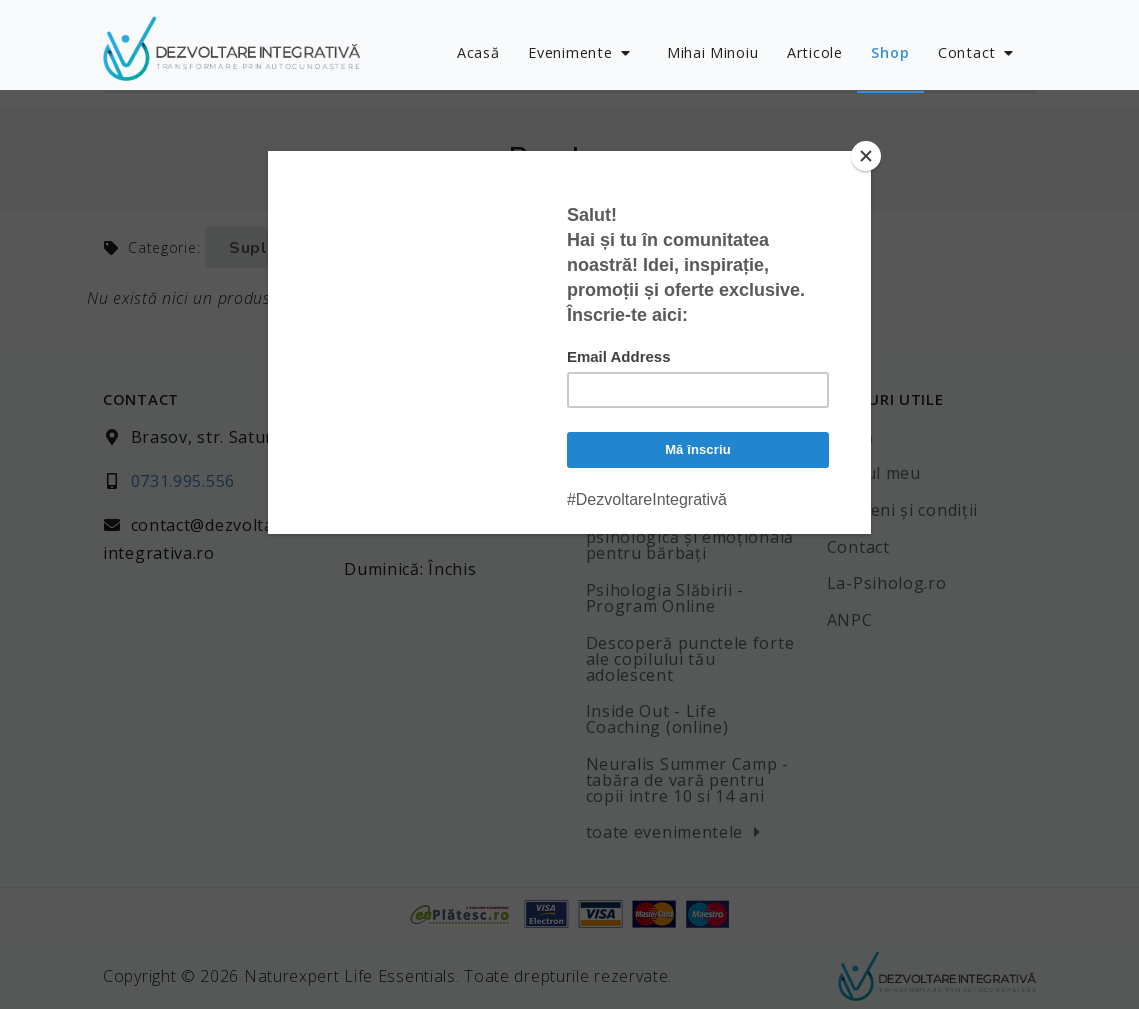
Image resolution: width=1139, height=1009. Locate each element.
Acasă (478, 52)
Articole (815, 52)
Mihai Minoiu (712, 52)
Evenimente (581, 53)
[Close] (866, 156)
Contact (978, 53)
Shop (890, 52)
